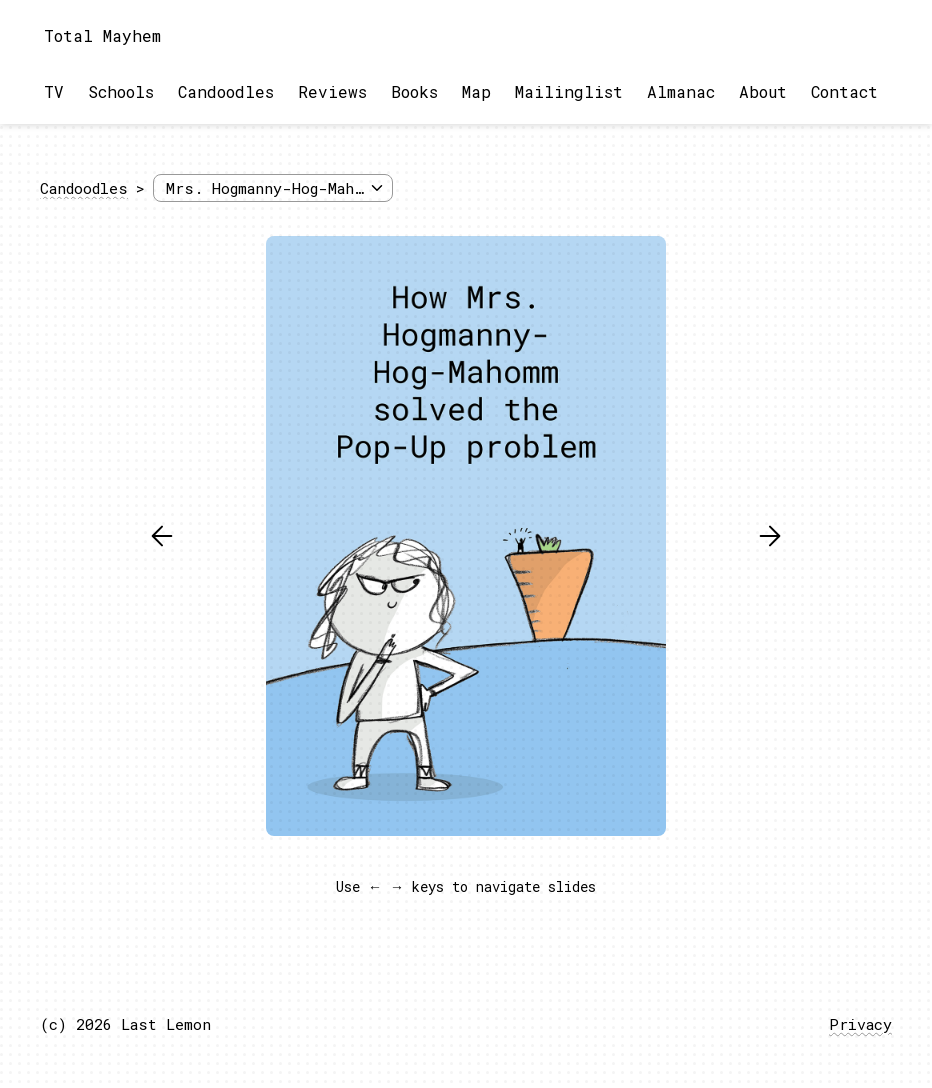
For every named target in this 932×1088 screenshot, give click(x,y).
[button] (162, 536)
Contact (844, 91)
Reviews (332, 91)
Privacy (860, 1024)
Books (414, 91)
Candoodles (226, 91)
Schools (121, 91)
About (763, 91)
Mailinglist (569, 91)
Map (476, 91)
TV (54, 91)
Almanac (681, 91)
